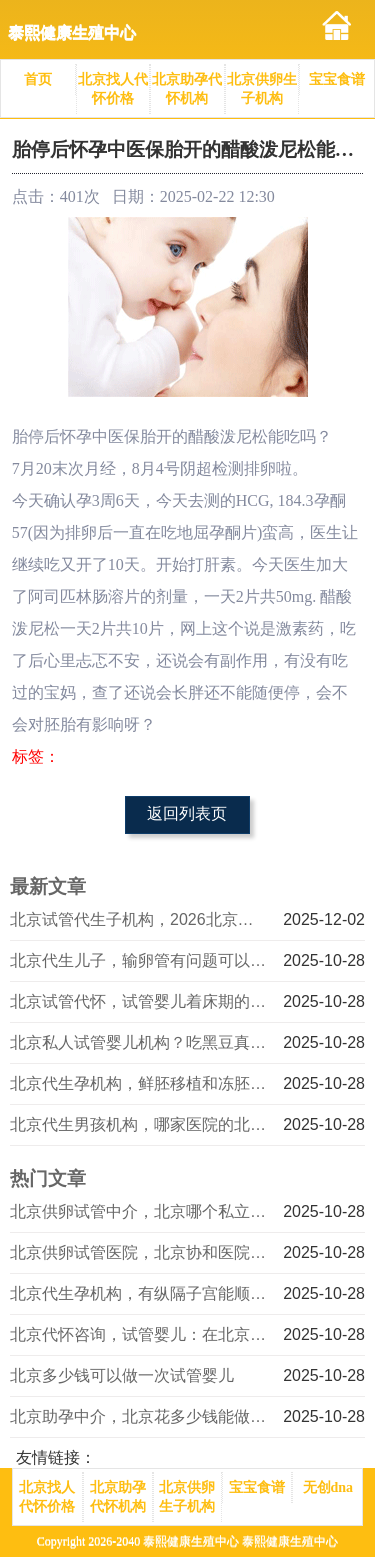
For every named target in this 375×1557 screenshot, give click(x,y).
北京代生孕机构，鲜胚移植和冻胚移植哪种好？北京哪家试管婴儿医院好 (139, 1083)
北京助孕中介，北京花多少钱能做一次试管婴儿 (139, 1416)
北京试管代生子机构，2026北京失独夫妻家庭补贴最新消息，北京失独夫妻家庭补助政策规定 (139, 919)
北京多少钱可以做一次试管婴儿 (122, 1375)
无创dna (328, 1487)
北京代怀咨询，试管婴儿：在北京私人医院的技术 (139, 1334)
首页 (38, 79)
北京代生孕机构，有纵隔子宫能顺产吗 (139, 1293)
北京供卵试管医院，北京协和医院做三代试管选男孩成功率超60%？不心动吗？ (139, 1252)
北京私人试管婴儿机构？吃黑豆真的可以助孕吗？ (139, 1042)
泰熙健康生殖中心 (72, 32)
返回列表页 (187, 813)
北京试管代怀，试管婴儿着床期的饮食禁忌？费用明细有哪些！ (139, 1001)
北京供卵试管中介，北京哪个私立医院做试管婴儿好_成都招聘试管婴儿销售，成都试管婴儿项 (139, 1211)
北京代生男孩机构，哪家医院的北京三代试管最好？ (139, 1124)
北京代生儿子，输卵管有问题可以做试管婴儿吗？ (139, 960)
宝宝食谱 (337, 79)
